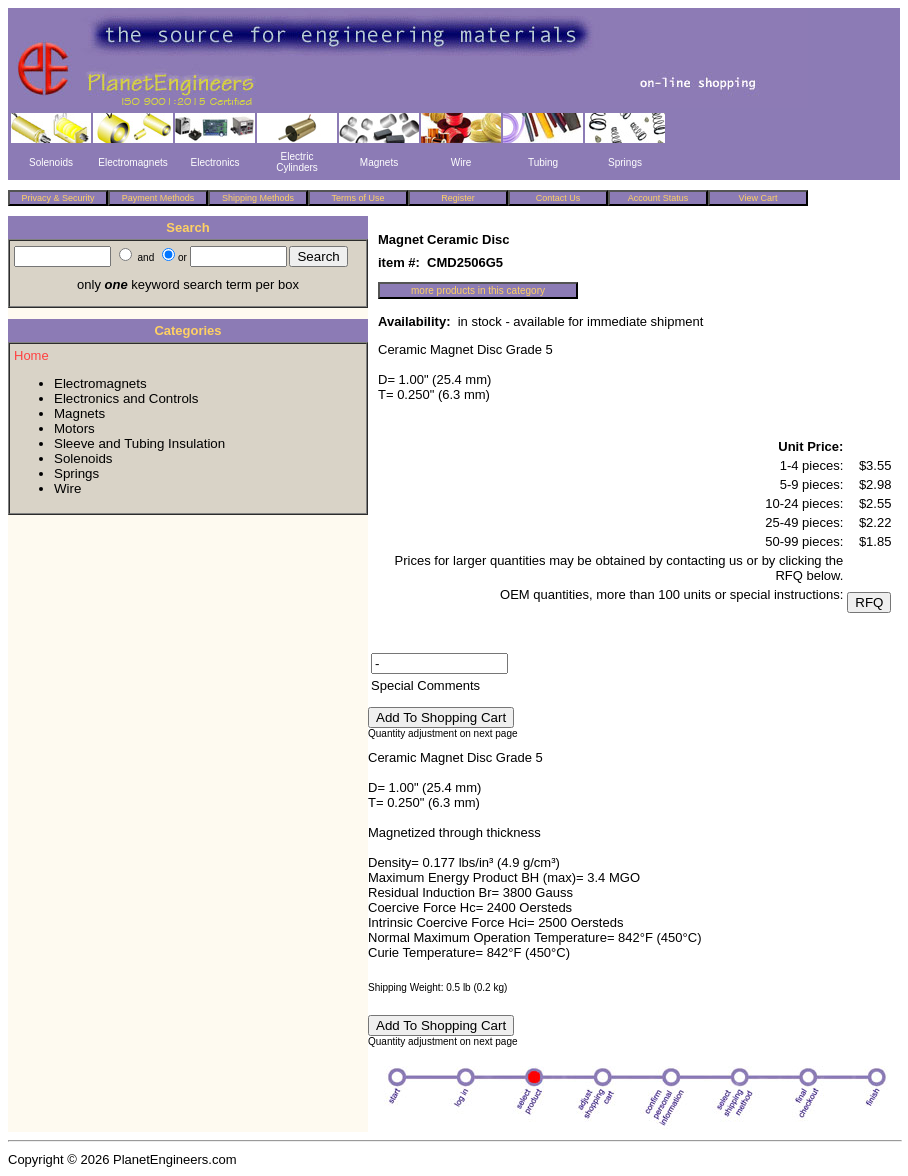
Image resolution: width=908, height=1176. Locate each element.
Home (31, 355)
